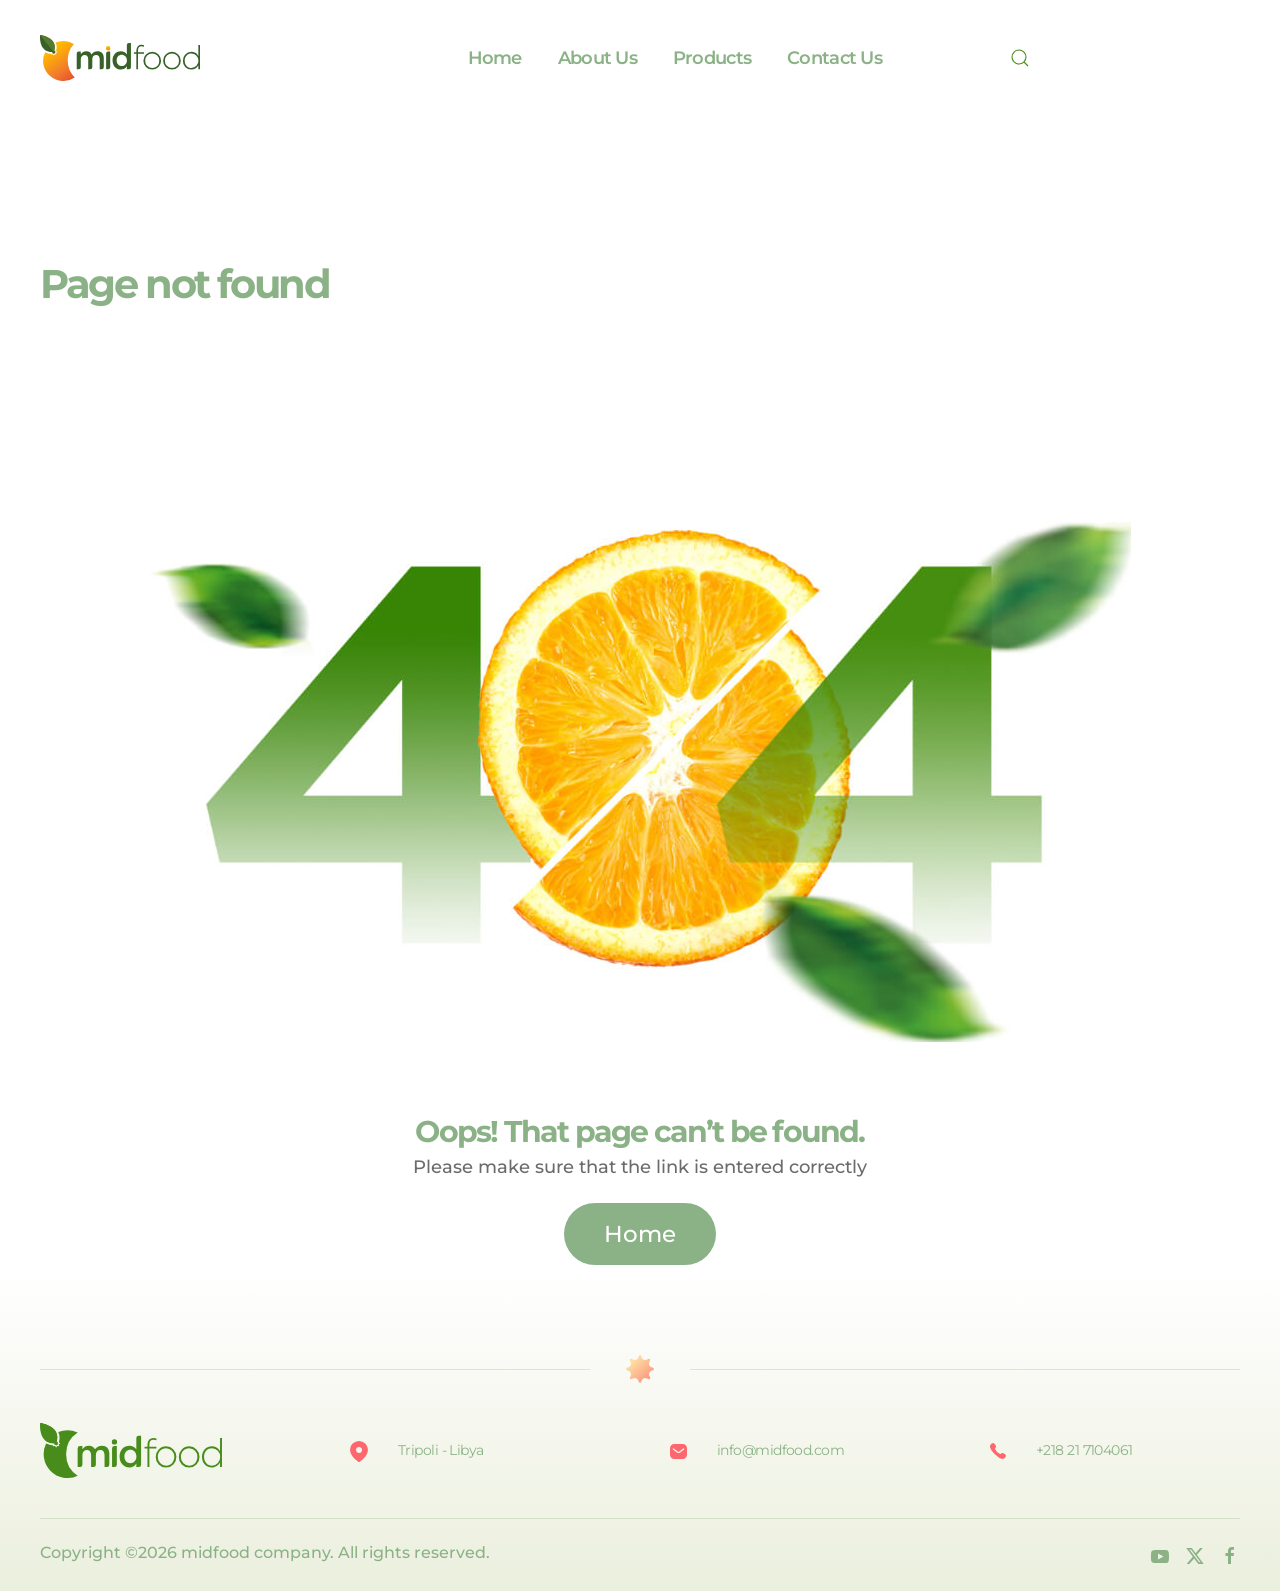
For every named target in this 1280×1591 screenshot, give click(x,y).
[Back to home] (120, 58)
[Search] (1026, 58)
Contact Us (834, 58)
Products (712, 58)
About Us (597, 58)
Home (495, 58)
